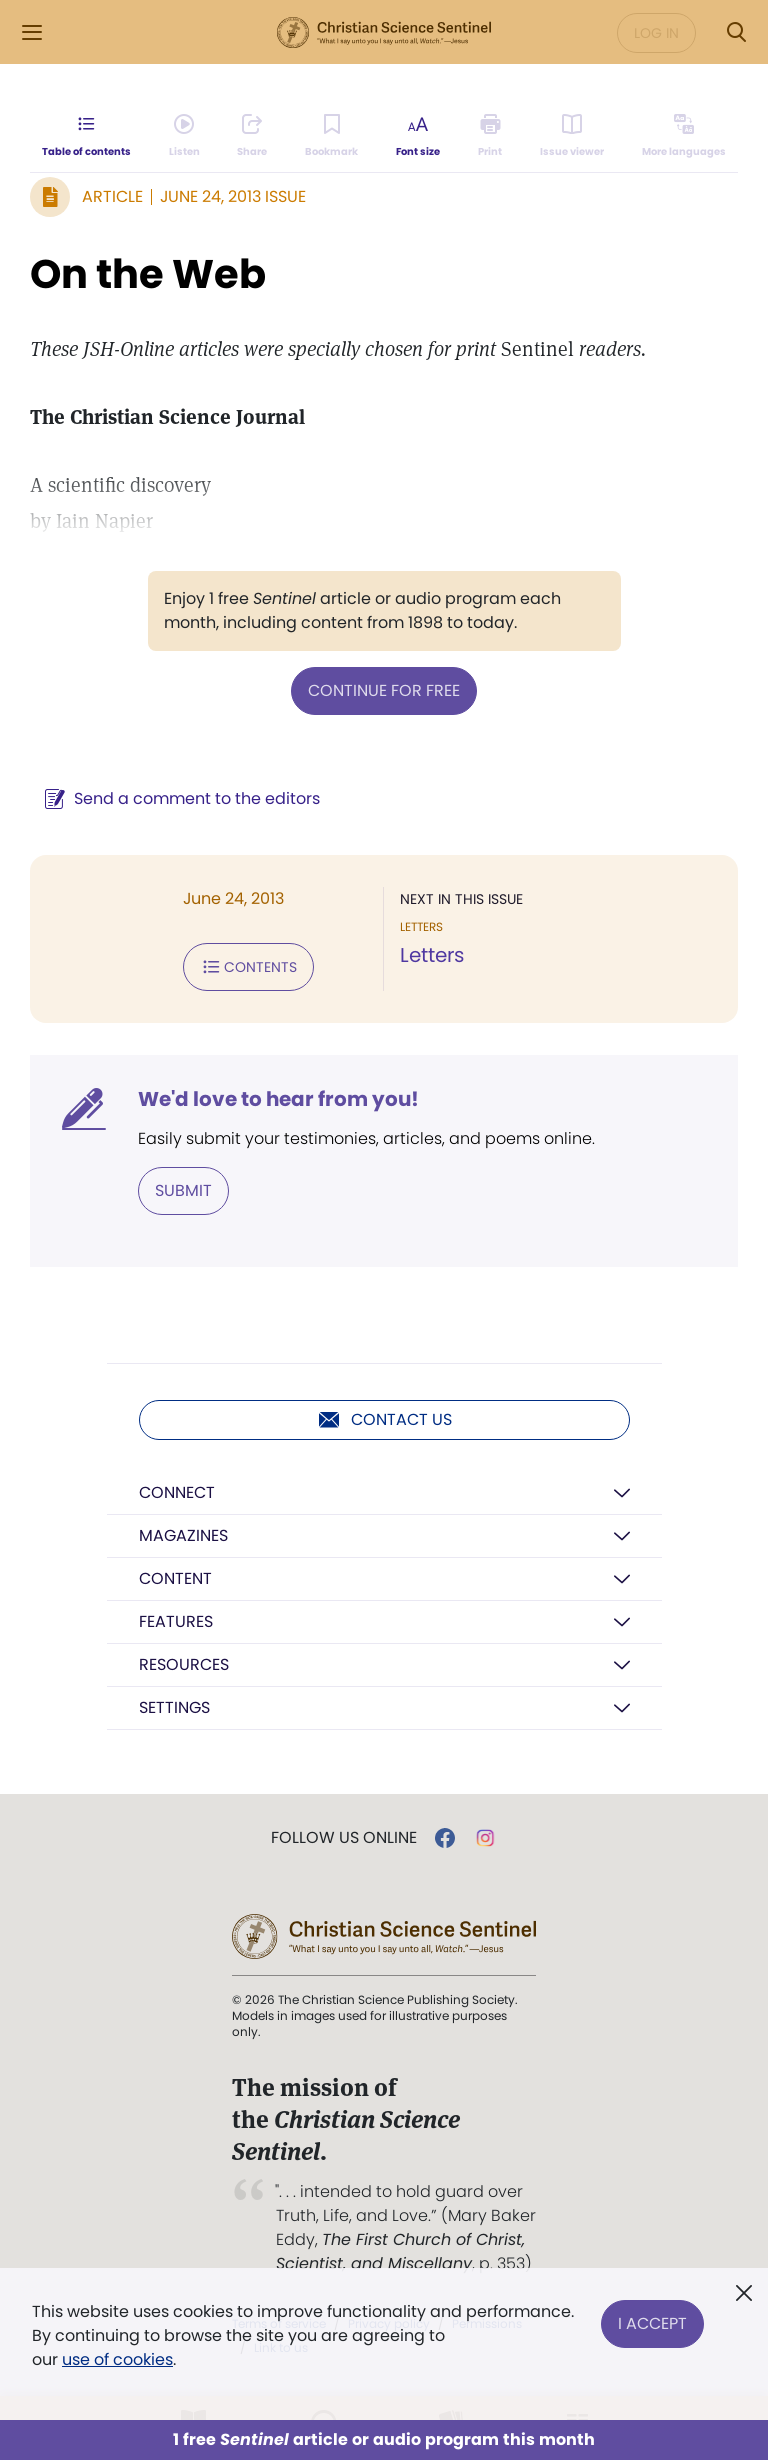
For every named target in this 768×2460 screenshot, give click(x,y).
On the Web (148, 274)
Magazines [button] (183, 1535)
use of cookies (117, 2359)
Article (112, 196)
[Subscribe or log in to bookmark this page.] (331, 136)
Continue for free (384, 690)
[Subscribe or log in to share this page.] (252, 136)
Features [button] (176, 1621)
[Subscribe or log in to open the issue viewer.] (572, 136)
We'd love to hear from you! (278, 1099)
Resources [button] (184, 1664)
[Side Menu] (32, 32)
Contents (248, 967)
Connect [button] (177, 1492)
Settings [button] (174, 1707)
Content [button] (175, 1578)
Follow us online (344, 1838)
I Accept (652, 2323)
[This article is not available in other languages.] (684, 136)
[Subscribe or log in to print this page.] (490, 136)
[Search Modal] (736, 32)
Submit (183, 1190)
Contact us (384, 1420)
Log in (656, 33)
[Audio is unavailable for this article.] (184, 136)
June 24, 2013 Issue (233, 196)
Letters (432, 955)
